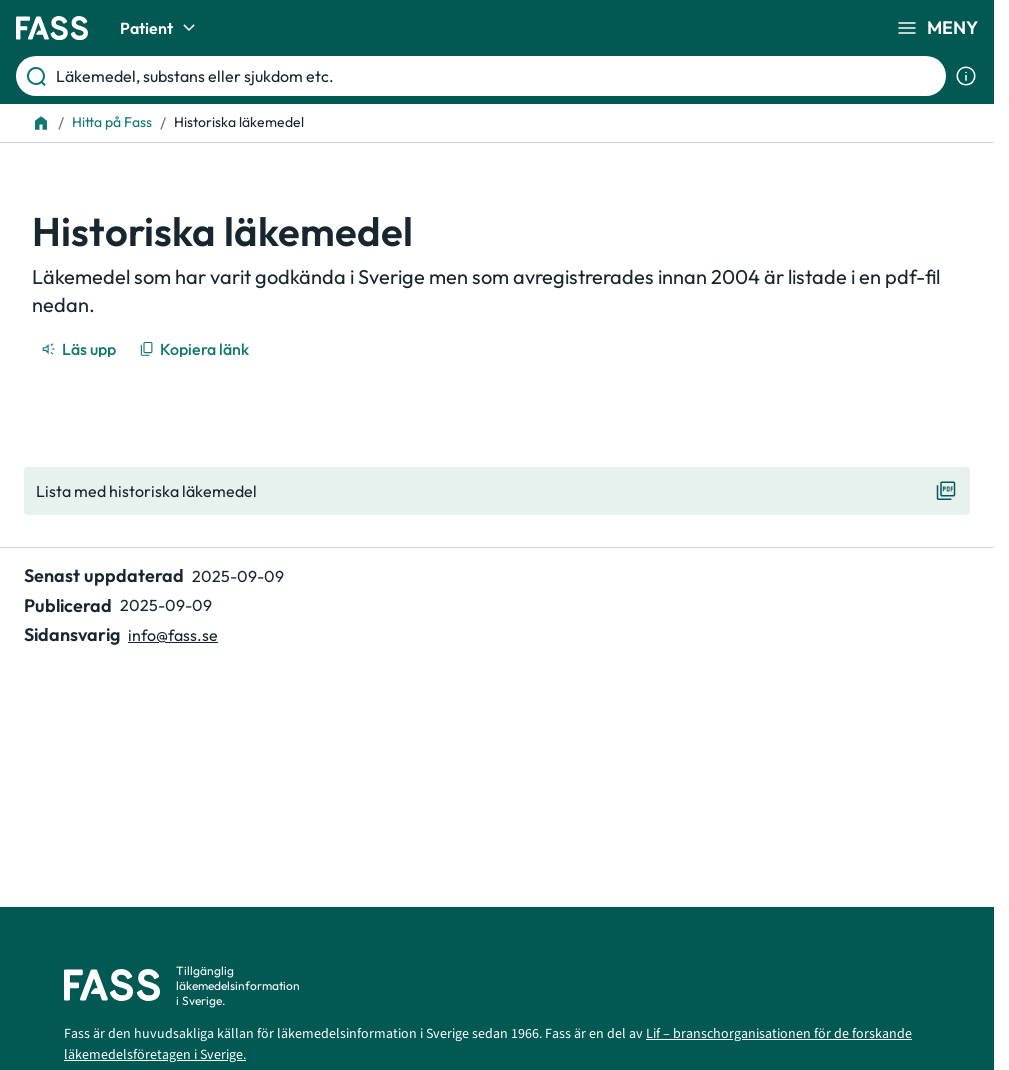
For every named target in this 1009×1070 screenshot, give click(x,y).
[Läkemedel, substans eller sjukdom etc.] (497, 76)
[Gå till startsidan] (52, 28)
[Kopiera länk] (195, 349)
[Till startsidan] (41, 123)
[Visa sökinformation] (966, 76)
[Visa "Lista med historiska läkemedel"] (497, 491)
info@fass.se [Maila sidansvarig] (173, 635)
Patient (160, 28)
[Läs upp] (80, 349)
